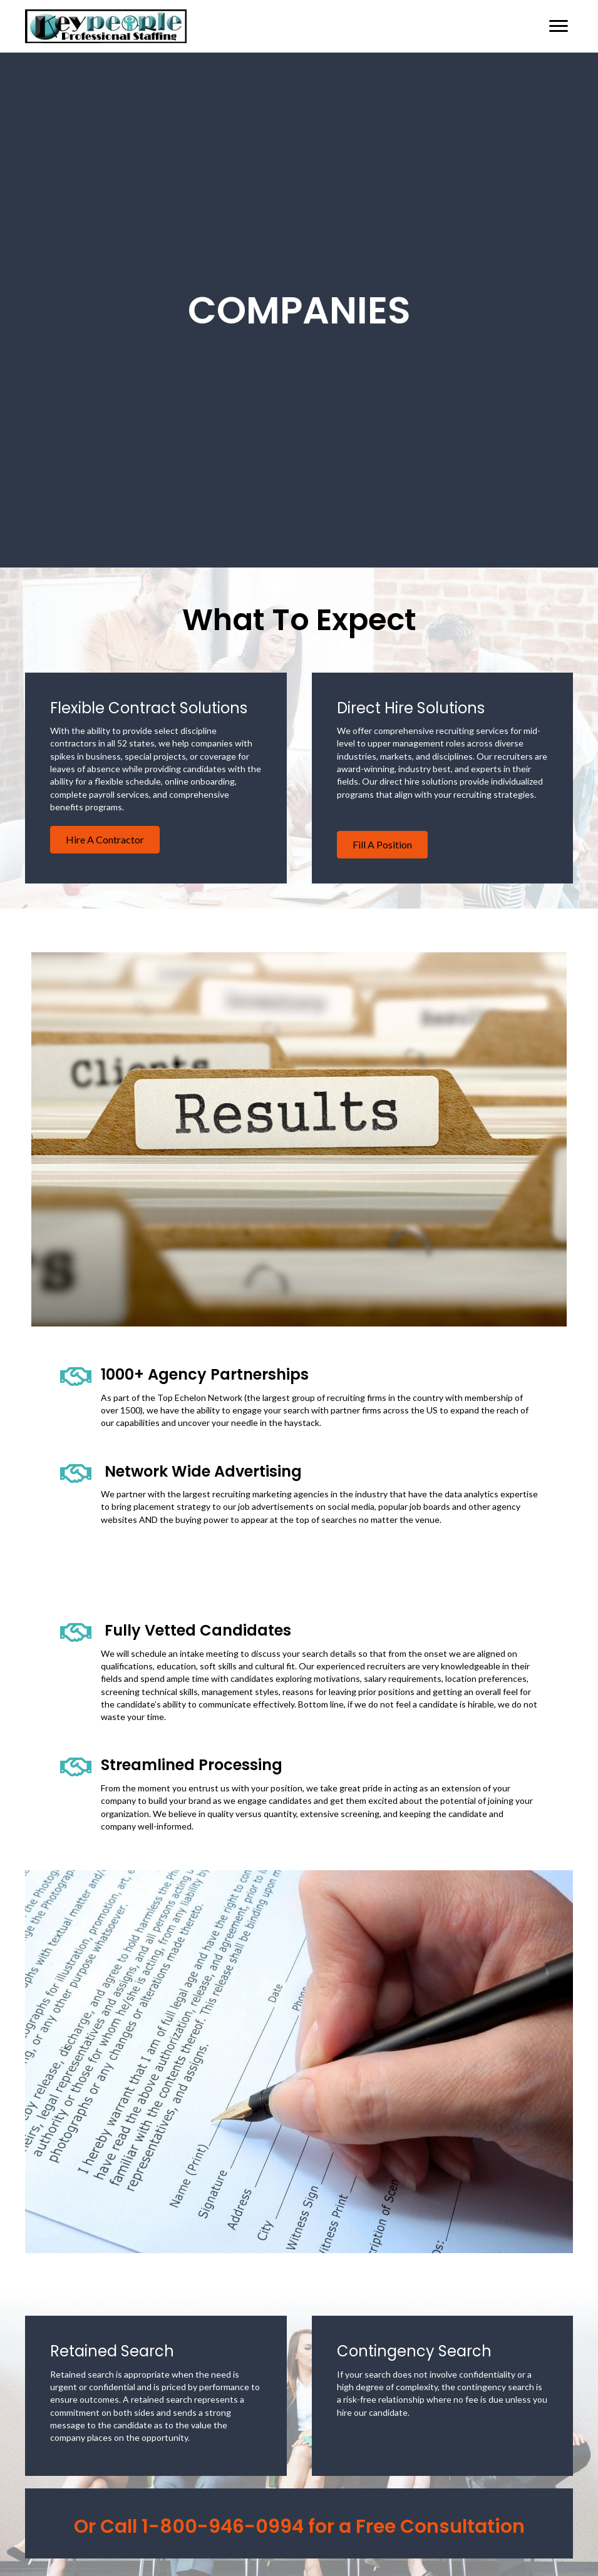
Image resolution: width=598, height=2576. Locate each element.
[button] (105, 839)
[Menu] (558, 26)
